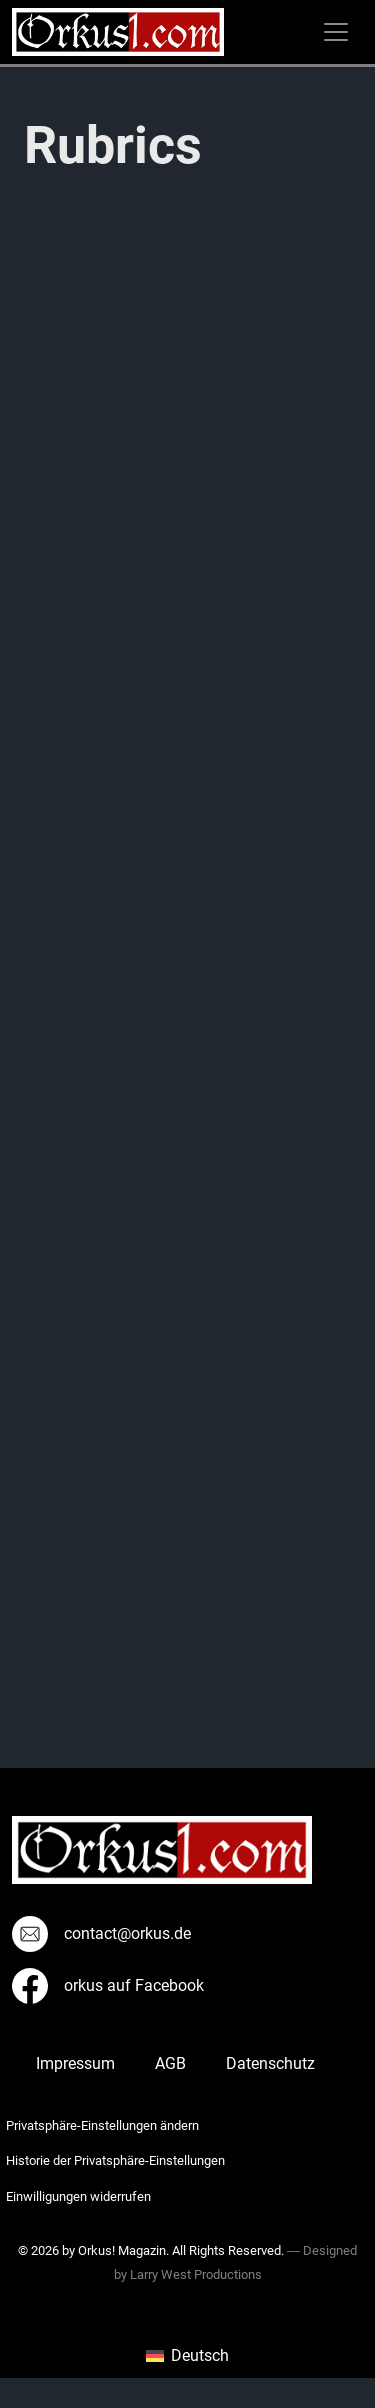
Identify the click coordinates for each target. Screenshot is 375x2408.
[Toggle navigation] (336, 32)
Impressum (75, 2063)
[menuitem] (187, 2356)
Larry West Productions (196, 2274)
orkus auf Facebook (108, 1985)
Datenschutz (270, 2063)
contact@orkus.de (101, 1933)
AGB (170, 2063)
